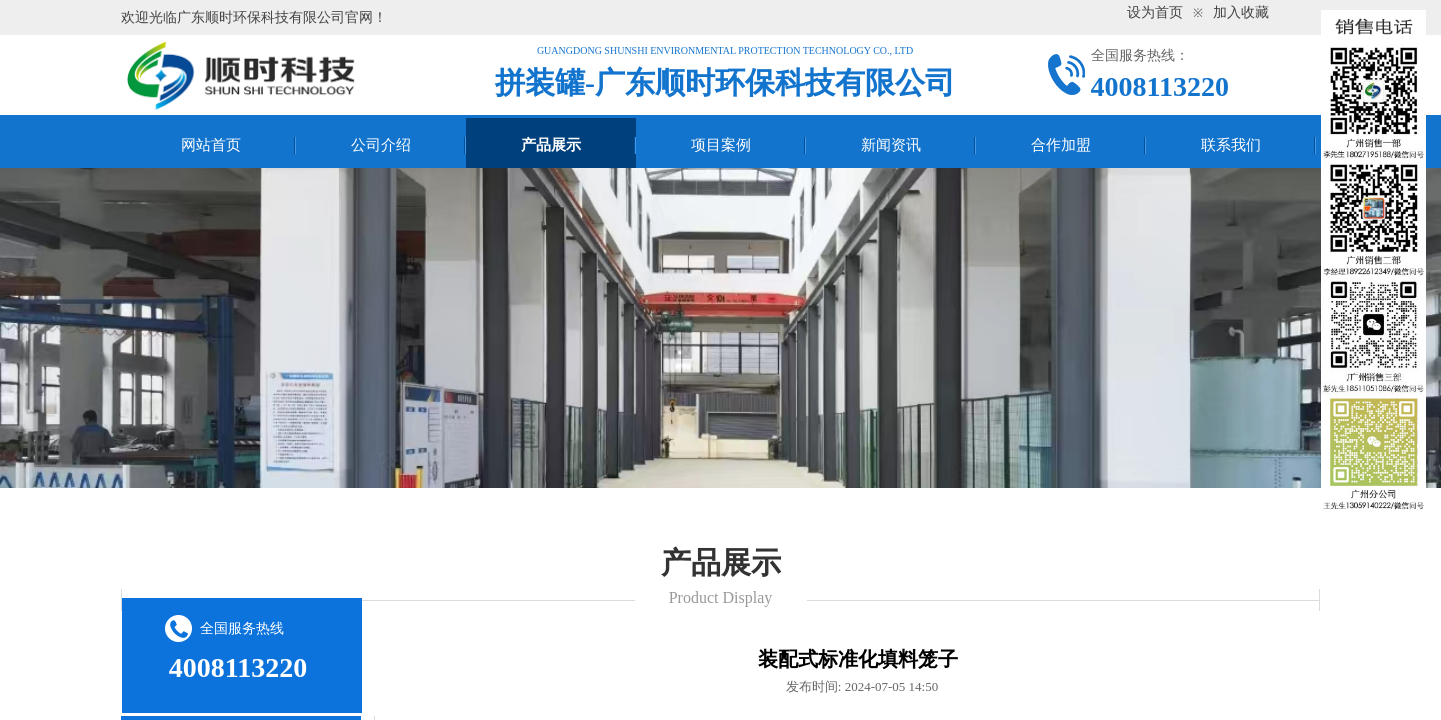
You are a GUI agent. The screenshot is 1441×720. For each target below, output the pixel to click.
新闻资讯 (891, 145)
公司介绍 (381, 145)
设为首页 (1155, 12)
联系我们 (1231, 145)
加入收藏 (1241, 12)
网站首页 (211, 145)
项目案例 (721, 145)
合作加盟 (1061, 145)
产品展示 (551, 145)
